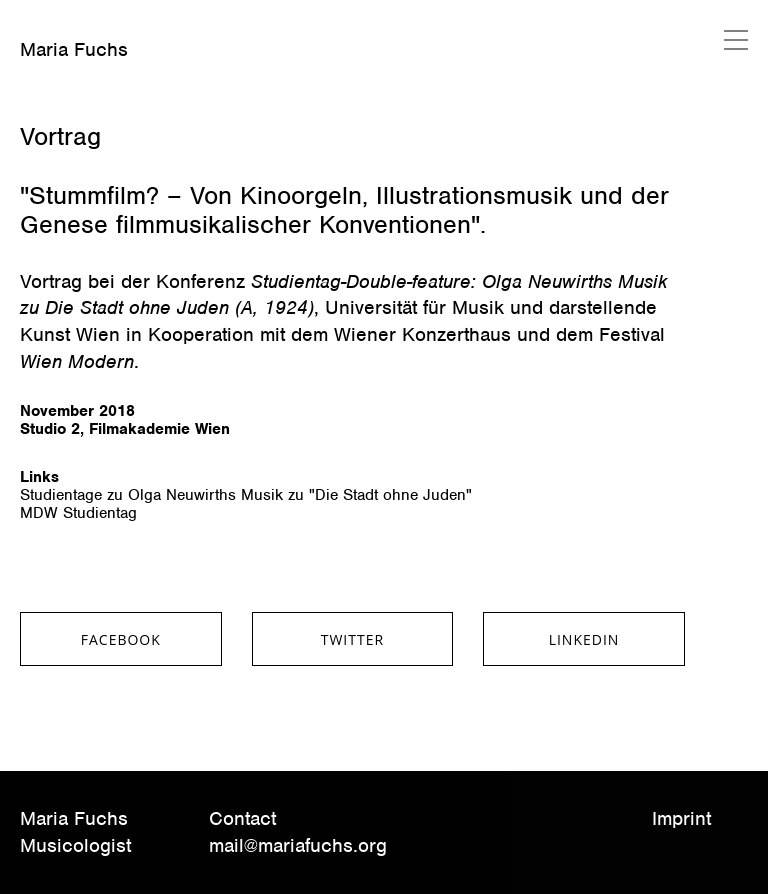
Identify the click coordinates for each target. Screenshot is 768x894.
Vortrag (60, 136)
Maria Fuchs (74, 50)
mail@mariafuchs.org (298, 845)
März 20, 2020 (67, 104)
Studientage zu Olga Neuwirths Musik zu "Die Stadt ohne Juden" (246, 495)
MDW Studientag (78, 513)
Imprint (681, 818)
